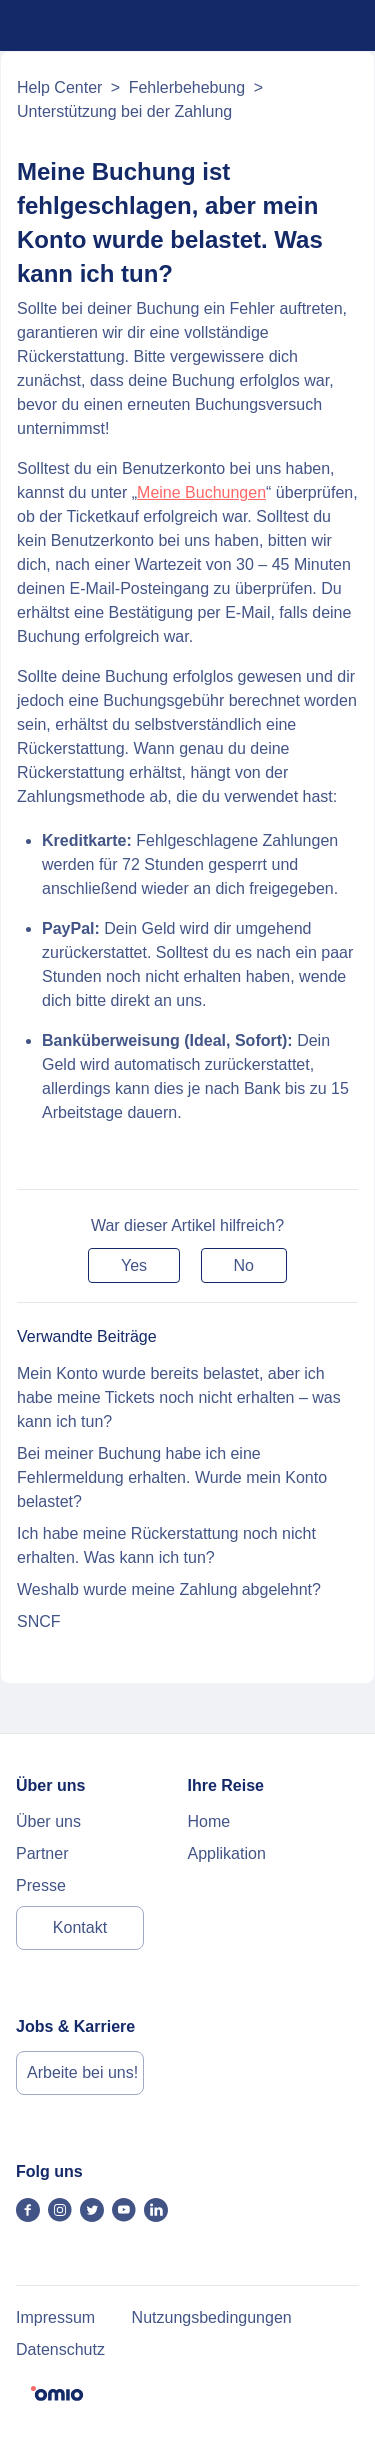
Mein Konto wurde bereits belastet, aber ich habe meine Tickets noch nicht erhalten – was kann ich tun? (179, 1397)
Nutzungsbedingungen (212, 2317)
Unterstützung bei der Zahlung (124, 111)
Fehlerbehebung (187, 87)
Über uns (48, 1821)
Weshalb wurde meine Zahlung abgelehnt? (169, 1589)
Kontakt (80, 1927)
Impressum (55, 2317)
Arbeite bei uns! (82, 2072)
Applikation (227, 1853)
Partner (42, 1853)
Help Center (59, 87)
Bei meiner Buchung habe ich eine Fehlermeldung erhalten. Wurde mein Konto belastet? (172, 1477)
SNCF (39, 1621)
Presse (41, 1885)
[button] (134, 1265)
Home (209, 1821)
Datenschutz (60, 2349)
